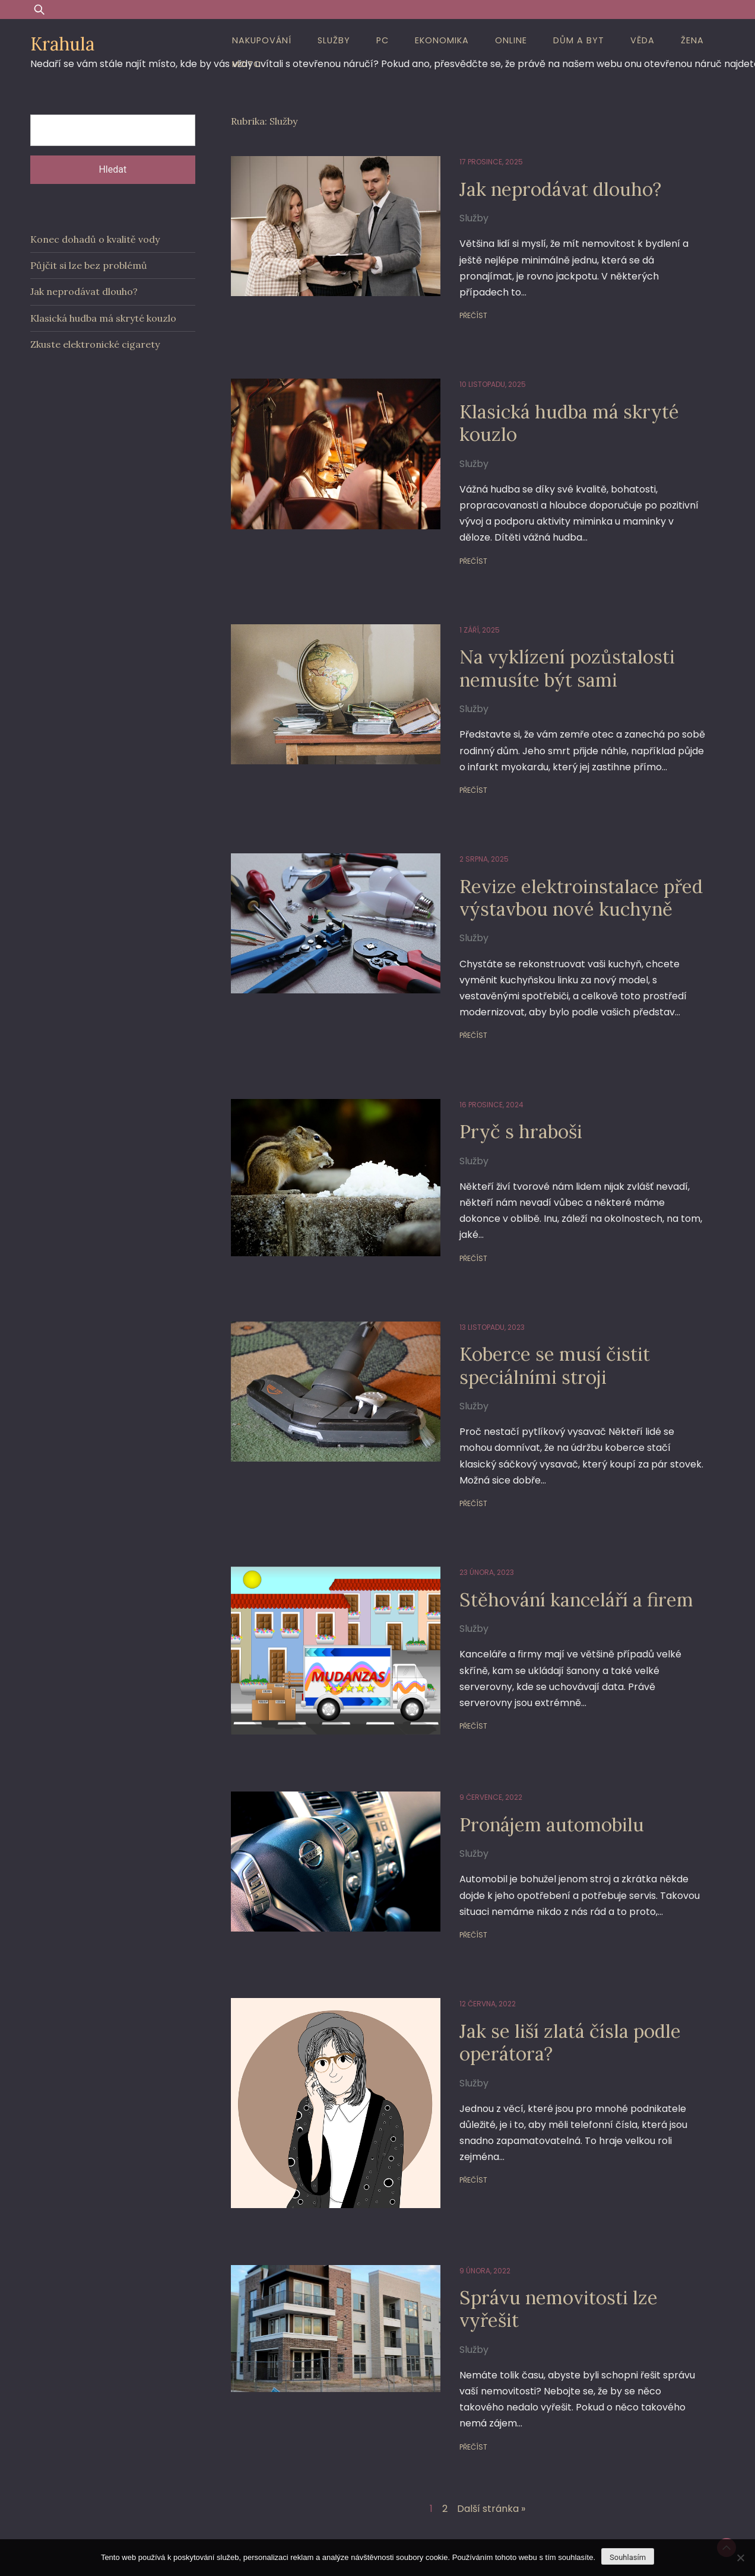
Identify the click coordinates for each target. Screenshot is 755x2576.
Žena (692, 40)
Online (511, 40)
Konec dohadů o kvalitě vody (95, 239)
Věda (642, 40)
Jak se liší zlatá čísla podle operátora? (563, 2003)
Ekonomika (442, 40)
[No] (740, 2558)
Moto (246, 64)
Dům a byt (578, 40)
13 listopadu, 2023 (483, 1296)
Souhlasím (628, 2557)
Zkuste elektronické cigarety (95, 344)
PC (382, 40)
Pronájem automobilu (545, 1785)
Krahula (62, 44)
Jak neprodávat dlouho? (553, 189)
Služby (334, 40)
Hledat (112, 169)
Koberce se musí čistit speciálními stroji (548, 1333)
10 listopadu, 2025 (484, 368)
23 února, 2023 (478, 1541)
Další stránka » (491, 2444)
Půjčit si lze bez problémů (88, 265)
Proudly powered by (288, 2517)
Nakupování (261, 40)
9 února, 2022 (476, 2222)
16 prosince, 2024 (483, 1089)
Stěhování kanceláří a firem (570, 1568)
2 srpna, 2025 (475, 843)
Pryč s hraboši (513, 1115)
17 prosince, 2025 (482, 162)
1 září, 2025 (471, 614)
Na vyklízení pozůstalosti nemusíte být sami (561, 651)
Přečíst (464, 299)
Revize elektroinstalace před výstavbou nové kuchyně (575, 880)
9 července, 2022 (482, 1759)
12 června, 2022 (479, 1965)
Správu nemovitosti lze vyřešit (552, 2260)
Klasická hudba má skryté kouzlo (563, 406)
